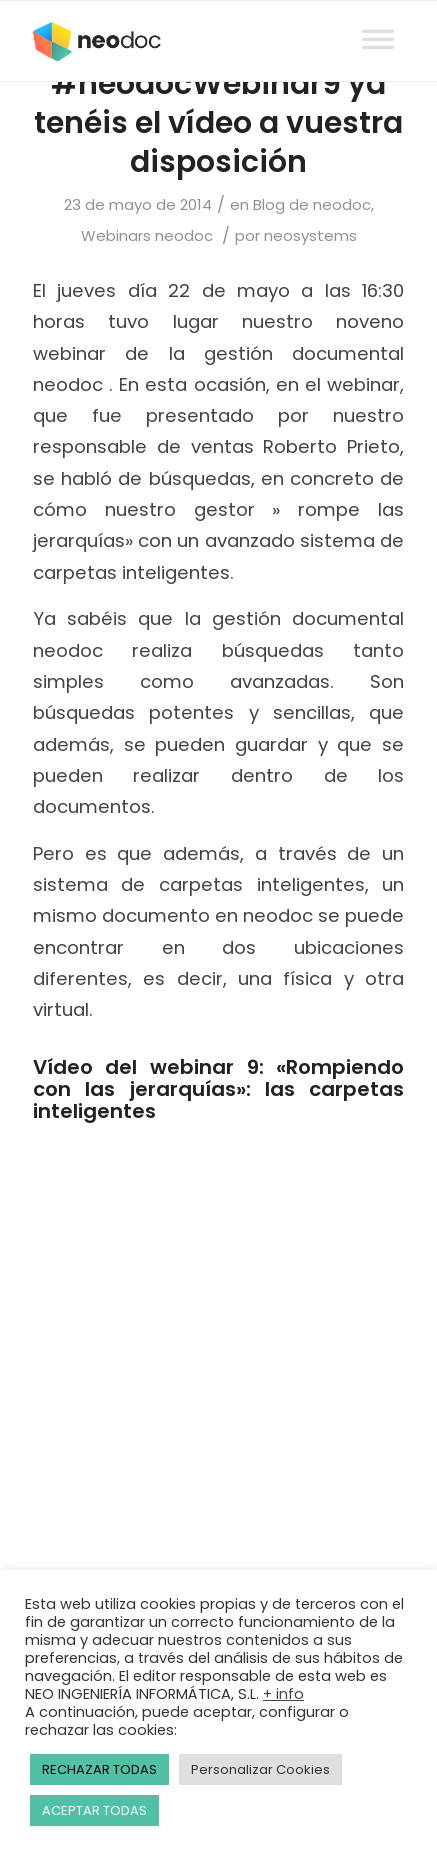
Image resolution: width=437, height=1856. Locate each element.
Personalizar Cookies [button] (260, 1769)
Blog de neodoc (312, 204)
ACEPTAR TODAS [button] (94, 1810)
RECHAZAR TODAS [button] (99, 1769)
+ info (283, 1694)
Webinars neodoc (147, 235)
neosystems (310, 235)
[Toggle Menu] (378, 20)
